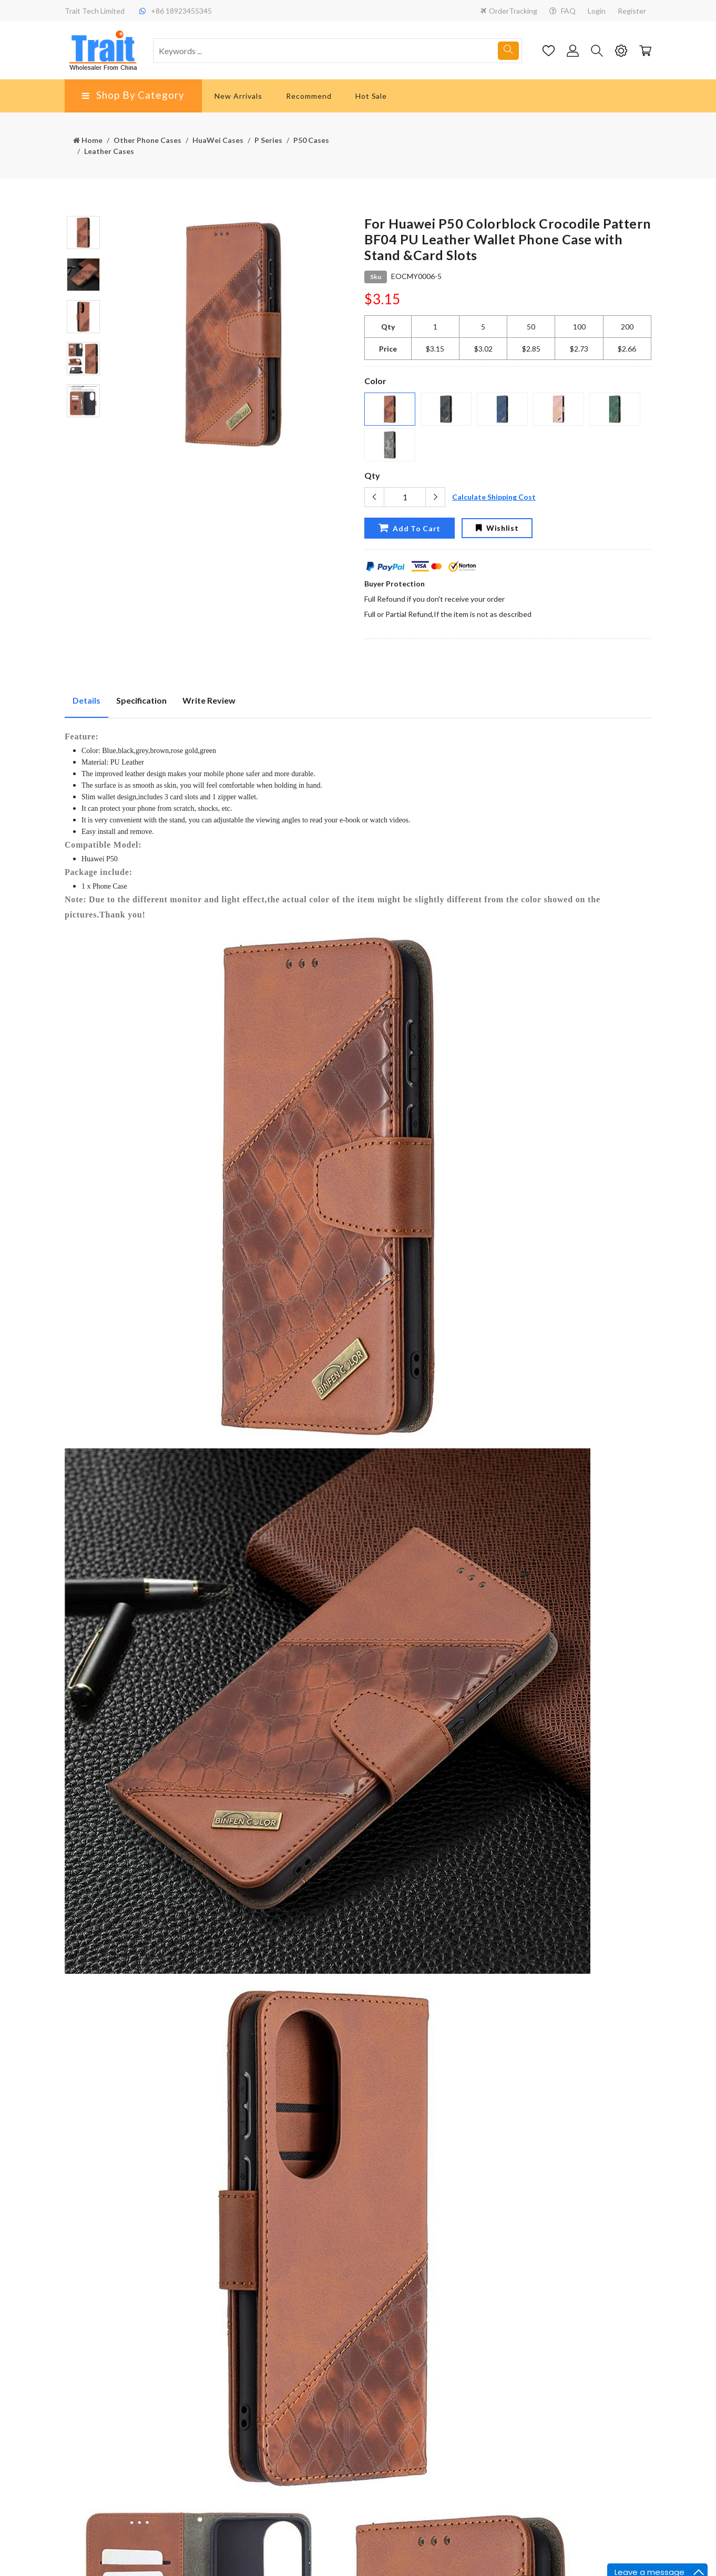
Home (88, 140)
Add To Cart (410, 527)
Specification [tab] (141, 700)
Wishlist (497, 527)
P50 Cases (311, 140)
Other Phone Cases (147, 140)
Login (597, 10)
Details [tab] (86, 700)
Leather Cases (109, 151)
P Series (268, 140)
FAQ (562, 10)
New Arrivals (238, 95)
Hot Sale (371, 95)
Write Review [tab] (209, 700)
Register (632, 10)
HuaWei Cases (217, 140)
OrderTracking (508, 10)
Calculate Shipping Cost (494, 496)
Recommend (309, 95)
